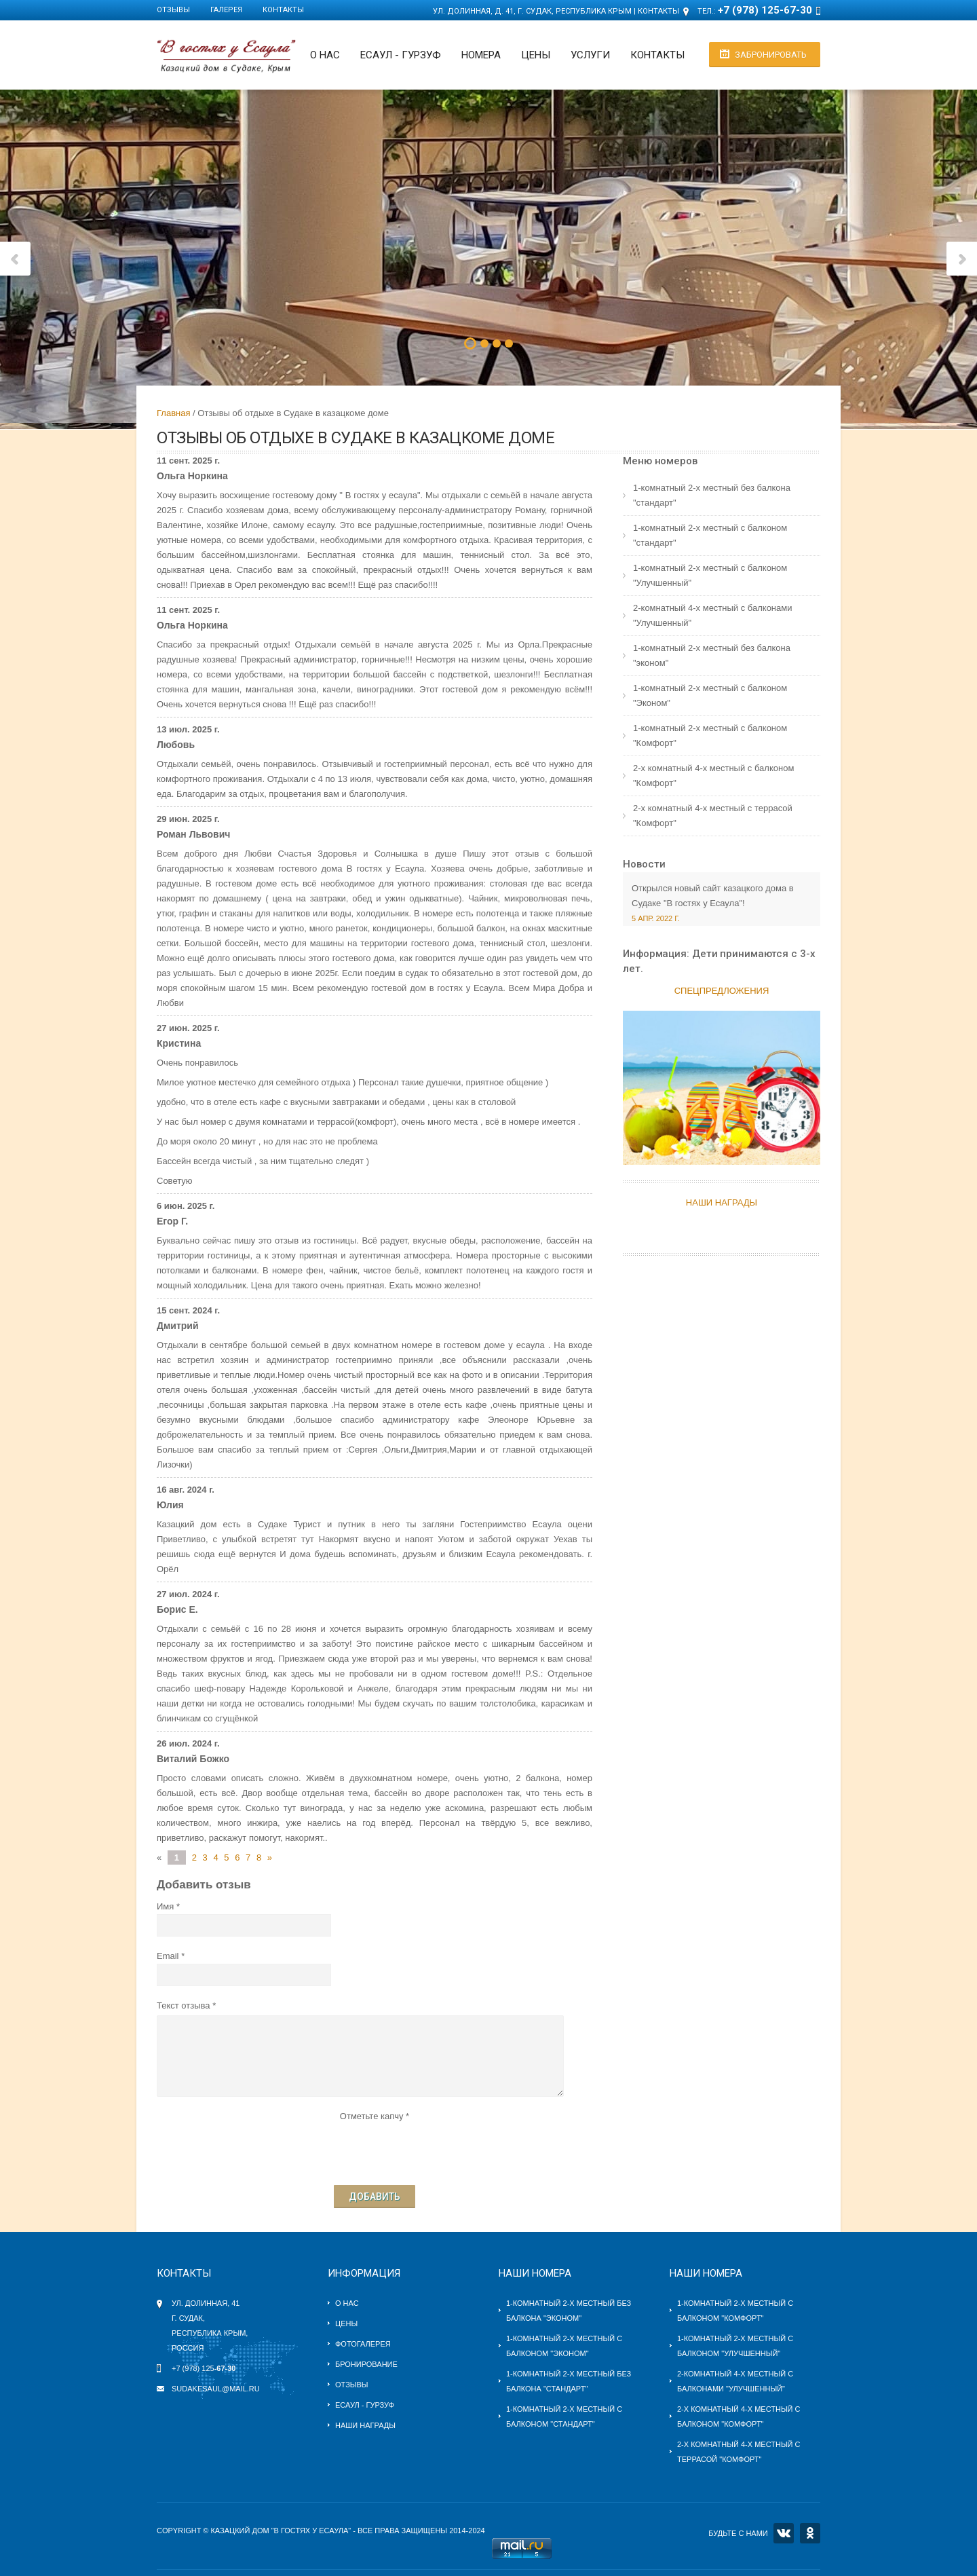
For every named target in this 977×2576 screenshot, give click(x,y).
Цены (535, 55)
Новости (644, 864)
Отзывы (173, 9)
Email (168, 1956)
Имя (165, 1906)
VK (783, 2533)
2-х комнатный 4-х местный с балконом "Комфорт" (713, 775)
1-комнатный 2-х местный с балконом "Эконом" (710, 695)
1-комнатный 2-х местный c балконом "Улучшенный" (710, 575)
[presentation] (374, 2150)
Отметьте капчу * (374, 2116)
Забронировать (771, 55)
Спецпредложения (721, 991)
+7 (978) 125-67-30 (765, 10)
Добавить (374, 2196)
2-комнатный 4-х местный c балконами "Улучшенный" (712, 615)
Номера (481, 55)
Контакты (283, 9)
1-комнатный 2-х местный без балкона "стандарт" (711, 495)
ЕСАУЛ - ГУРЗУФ (400, 55)
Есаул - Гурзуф (364, 2405)
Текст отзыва (183, 2005)
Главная (173, 413)
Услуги (590, 55)
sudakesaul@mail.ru (216, 2389)
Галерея (226, 9)
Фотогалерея (363, 2344)
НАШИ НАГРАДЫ (721, 1202)
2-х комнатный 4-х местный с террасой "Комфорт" (712, 815)
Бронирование (366, 2364)
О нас (325, 55)
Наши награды (365, 2425)
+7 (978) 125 (203, 2368)
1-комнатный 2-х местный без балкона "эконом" (711, 655)
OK (810, 2533)
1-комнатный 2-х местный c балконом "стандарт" (710, 535)
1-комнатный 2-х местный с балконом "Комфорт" (710, 735)
